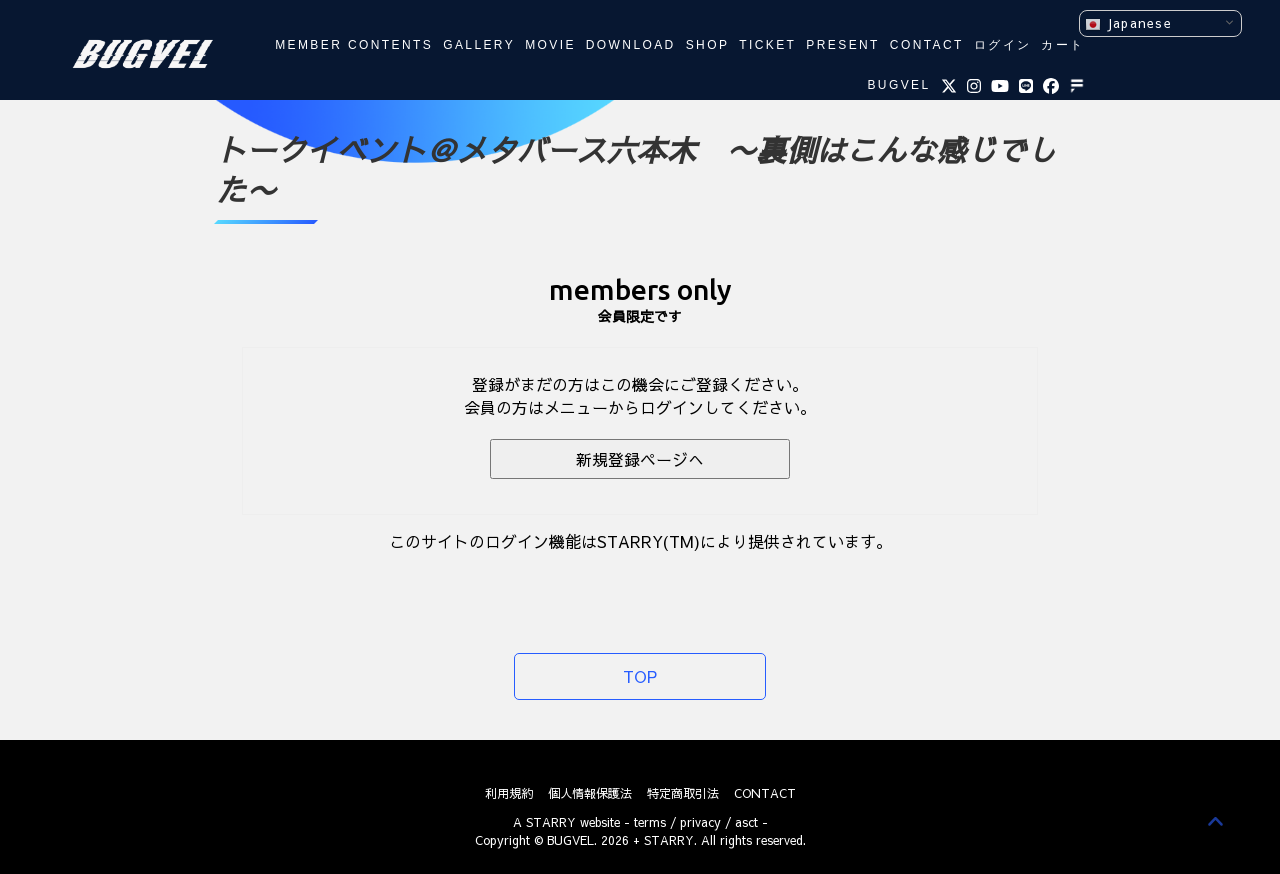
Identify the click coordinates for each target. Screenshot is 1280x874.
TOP (640, 676)
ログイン (1003, 45)
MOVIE (550, 45)
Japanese (1128, 23)
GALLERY (479, 45)
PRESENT (842, 45)
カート (1062, 45)
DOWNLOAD (631, 45)
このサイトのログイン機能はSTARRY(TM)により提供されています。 (640, 541)
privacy (700, 822)
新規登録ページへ (640, 459)
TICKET (767, 45)
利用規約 (509, 793)
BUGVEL (898, 85)
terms (650, 822)
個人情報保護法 (590, 793)
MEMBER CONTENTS (354, 45)
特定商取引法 (683, 793)
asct (746, 822)
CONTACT (927, 45)
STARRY (551, 822)
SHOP (708, 45)
